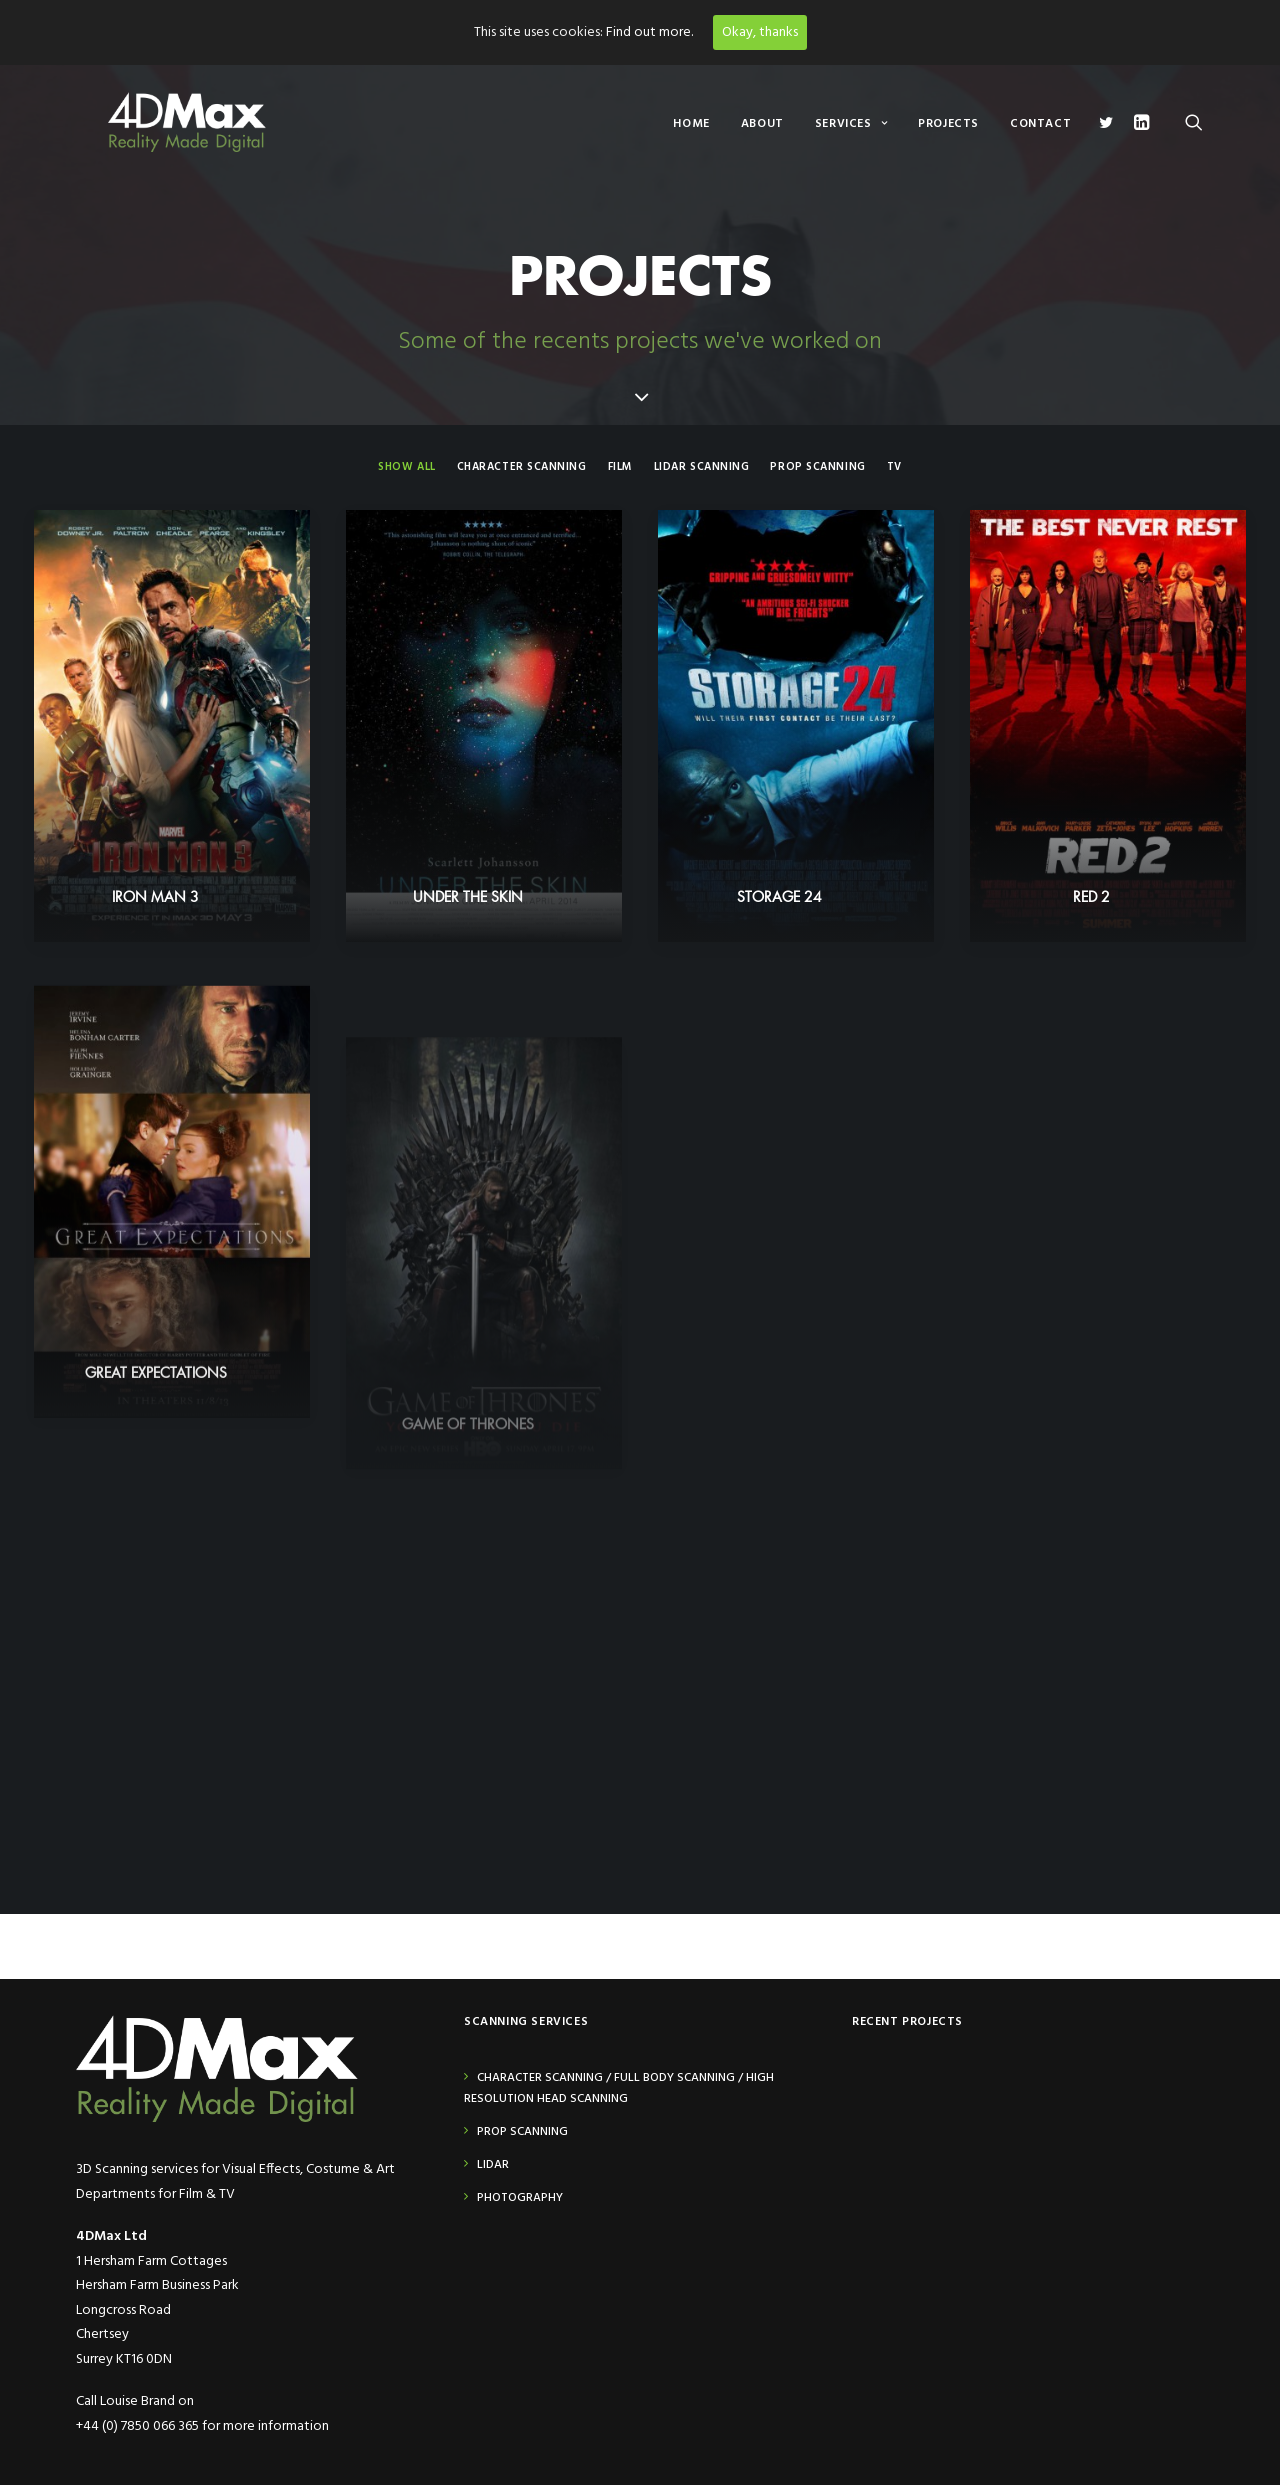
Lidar (493, 2165)
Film (620, 467)
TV (894, 467)
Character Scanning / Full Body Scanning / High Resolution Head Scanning (619, 2088)
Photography (520, 2198)
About (762, 124)
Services (851, 124)
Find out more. (649, 32)
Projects (948, 124)
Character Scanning (522, 467)
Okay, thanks (760, 32)
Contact (1040, 124)
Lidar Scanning (702, 467)
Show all (406, 467)
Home (691, 124)
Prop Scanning (817, 467)
